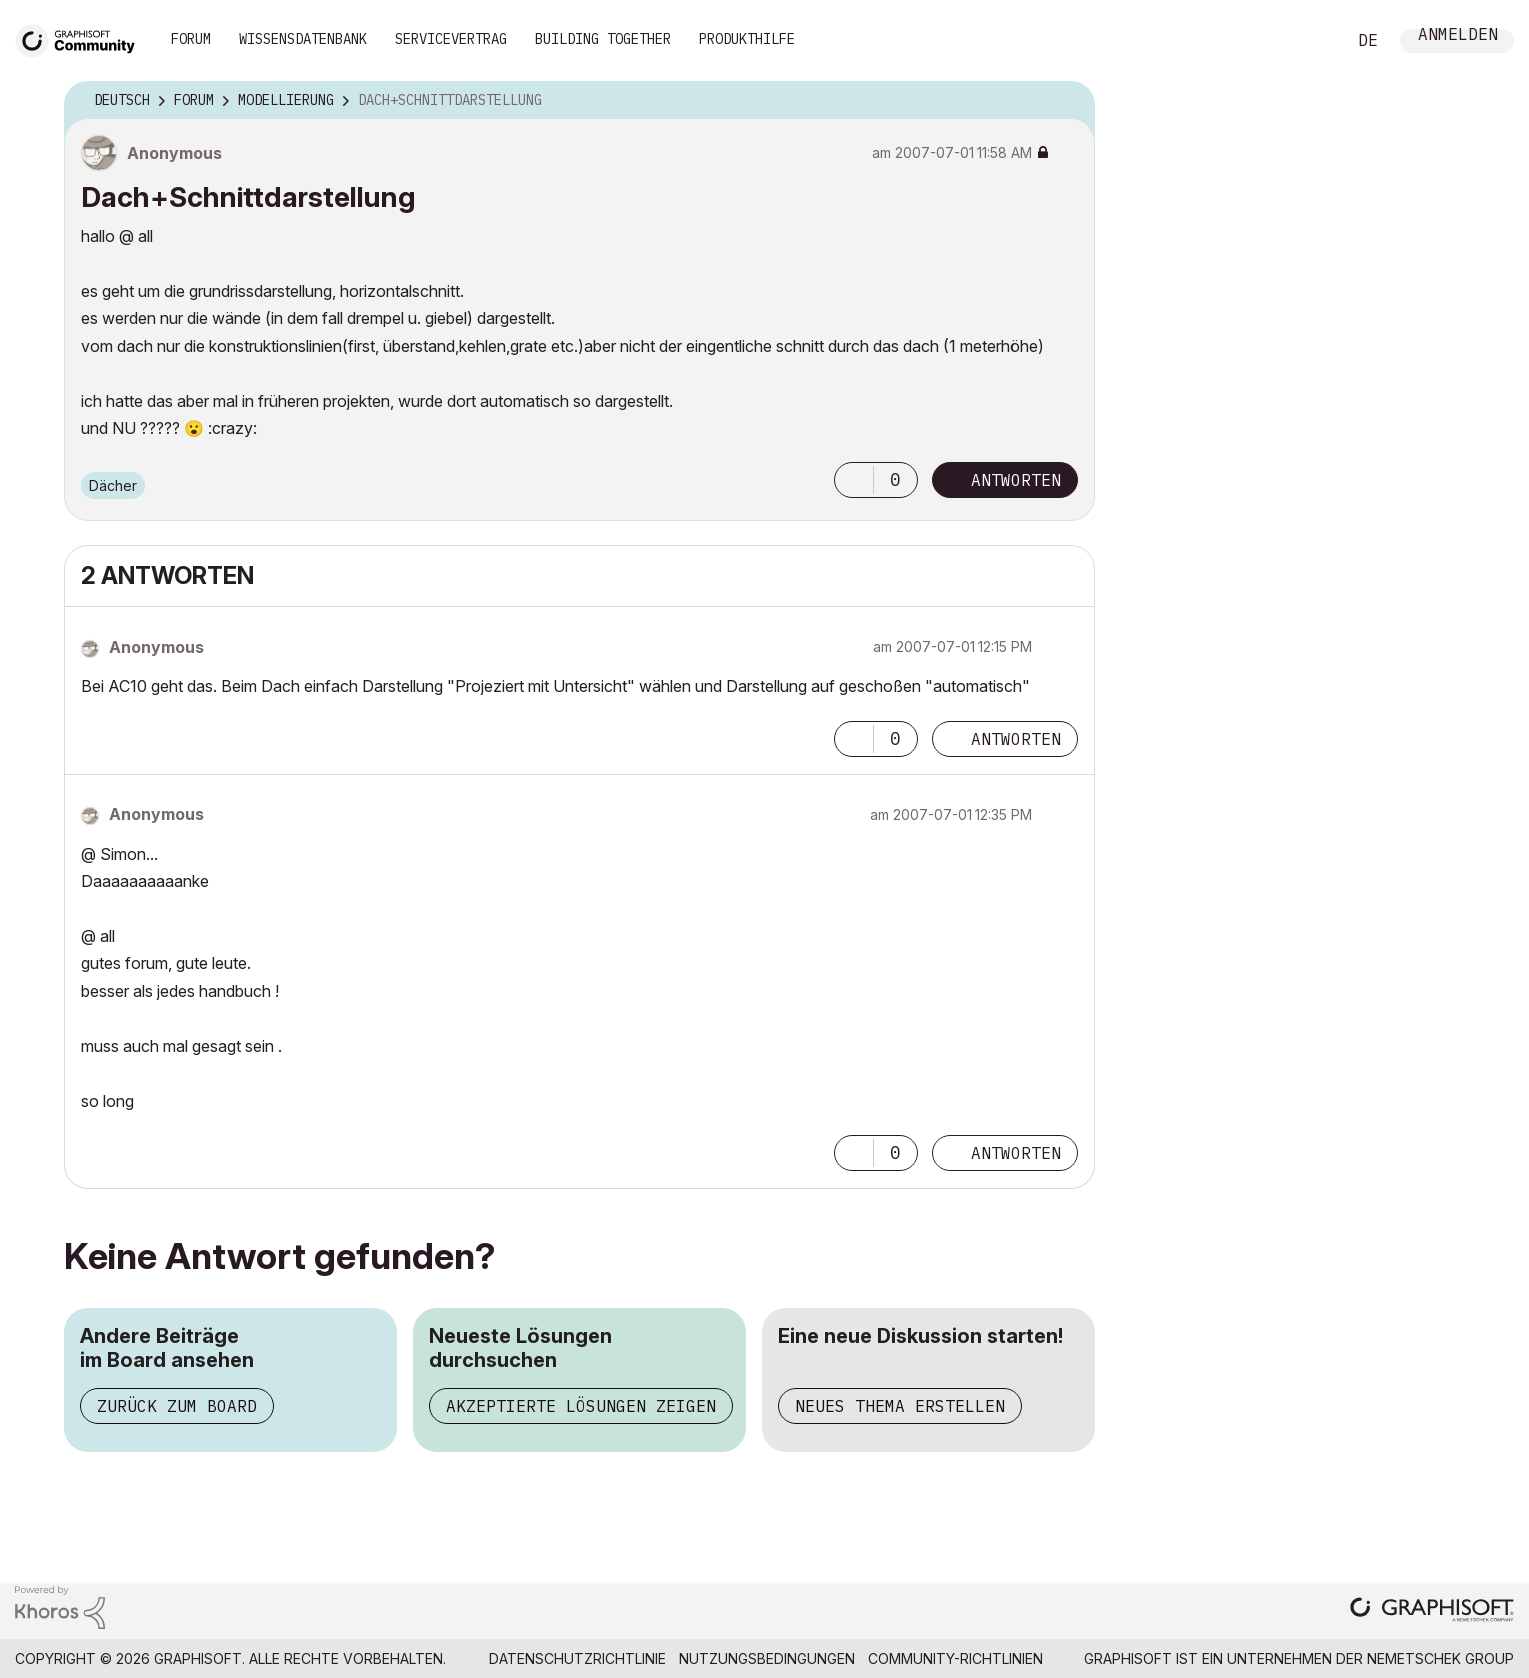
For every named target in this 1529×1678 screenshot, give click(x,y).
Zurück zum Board (177, 1406)
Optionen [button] (1067, 101)
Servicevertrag (451, 39)
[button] (854, 480)
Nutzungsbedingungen (767, 1658)
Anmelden (1458, 36)
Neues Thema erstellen (900, 1406)
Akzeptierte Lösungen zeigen (581, 1406)
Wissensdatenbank (303, 39)
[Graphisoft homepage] (1432, 1611)
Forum (191, 39)
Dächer (113, 485)
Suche (1308, 41)
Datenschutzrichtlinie (577, 1658)
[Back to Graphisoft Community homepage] (82, 38)
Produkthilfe (747, 39)
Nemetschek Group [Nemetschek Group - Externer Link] (1440, 1658)
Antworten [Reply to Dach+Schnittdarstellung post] (1016, 480)
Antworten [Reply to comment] (1016, 739)
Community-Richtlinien (955, 1658)
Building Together (603, 39)
